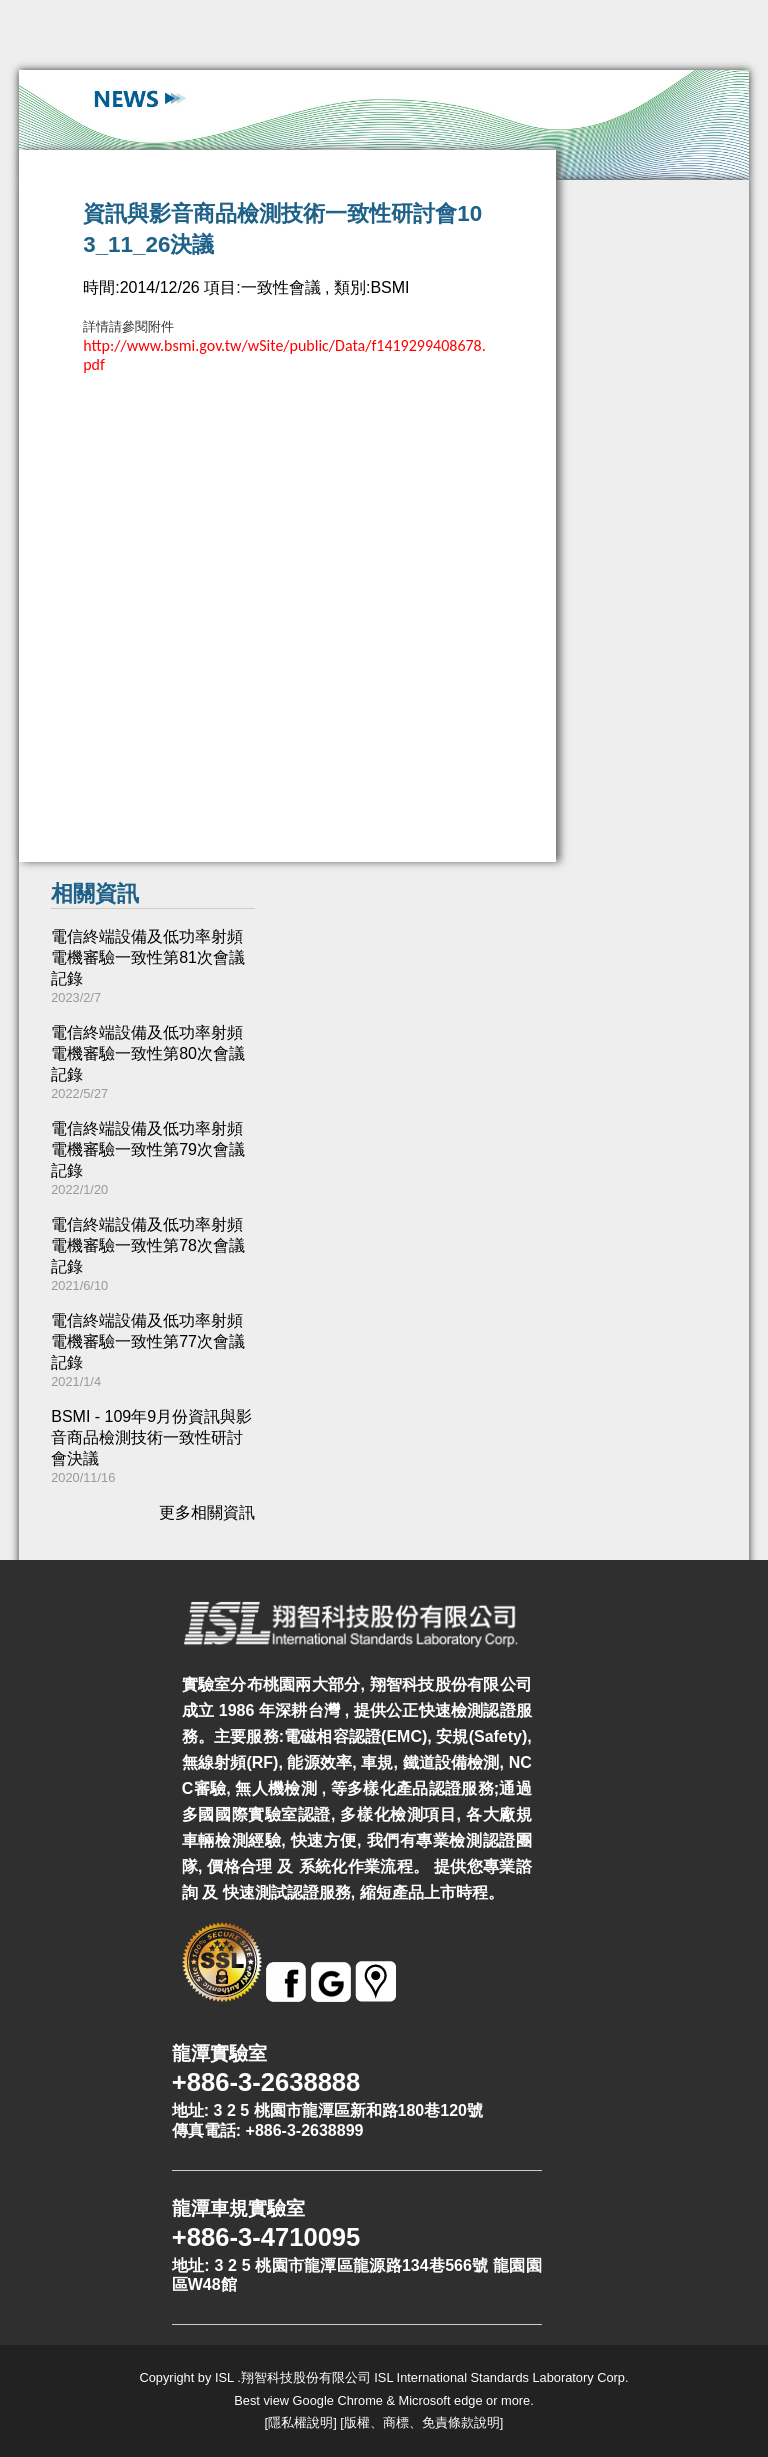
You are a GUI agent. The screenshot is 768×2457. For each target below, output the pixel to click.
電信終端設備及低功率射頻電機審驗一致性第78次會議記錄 (148, 1245)
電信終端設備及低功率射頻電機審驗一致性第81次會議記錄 (148, 957)
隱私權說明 (300, 2422)
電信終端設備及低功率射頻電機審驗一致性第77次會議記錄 (148, 1341)
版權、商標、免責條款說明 (422, 2422)
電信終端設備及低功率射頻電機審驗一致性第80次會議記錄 (148, 1053)
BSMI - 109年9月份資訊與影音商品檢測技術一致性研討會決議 (151, 1437)
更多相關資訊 (207, 1512)
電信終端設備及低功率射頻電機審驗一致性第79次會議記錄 (148, 1149)
